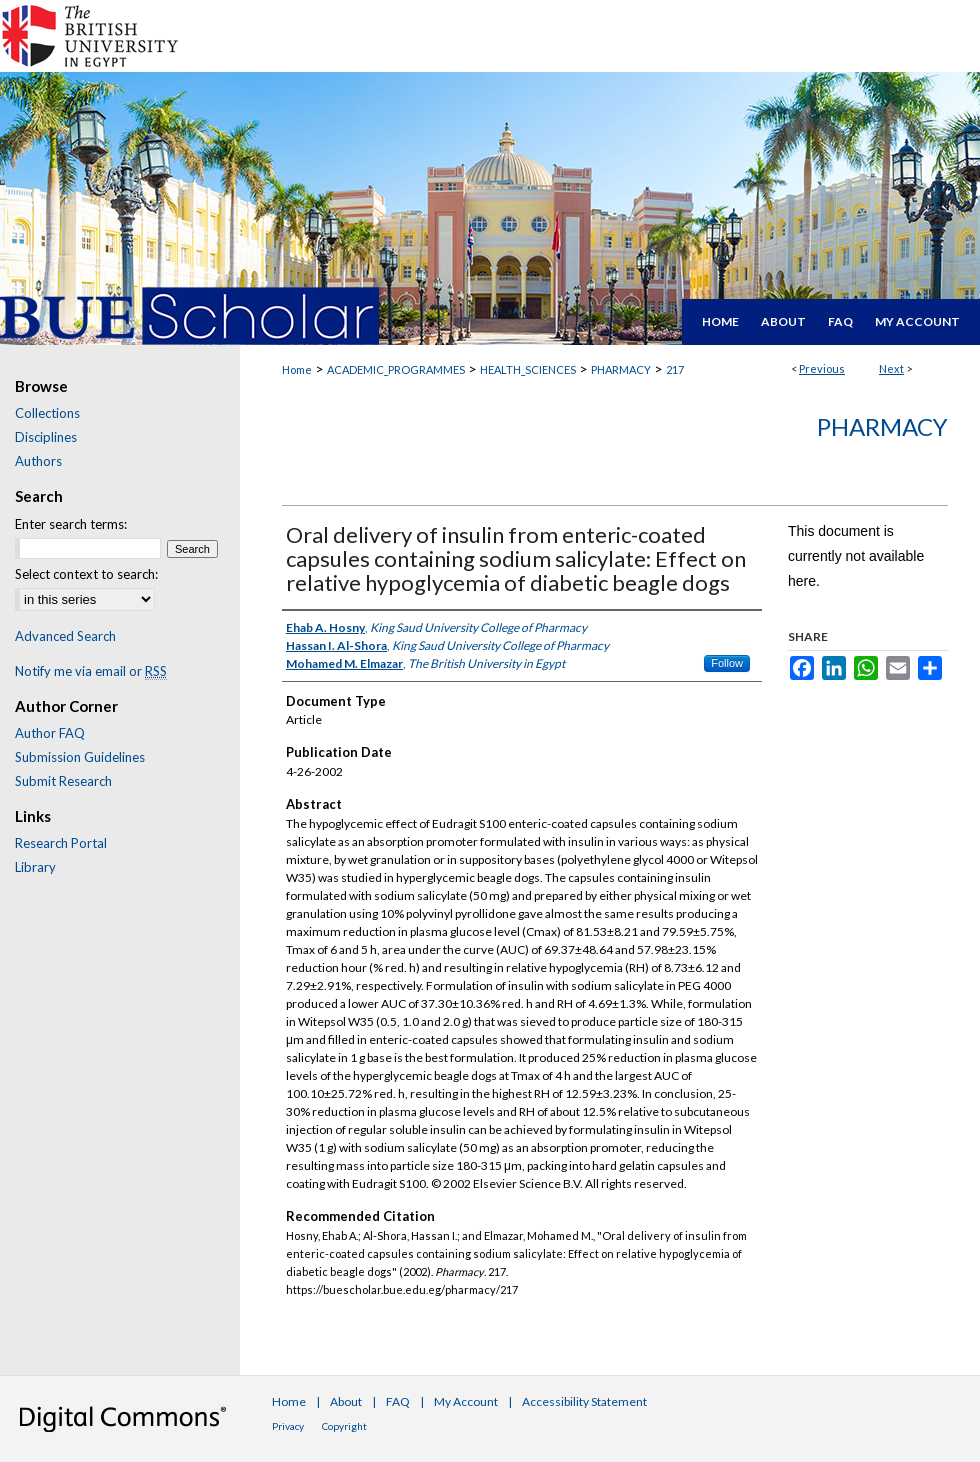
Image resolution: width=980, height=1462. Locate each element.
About (346, 1401)
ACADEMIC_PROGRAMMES (396, 369)
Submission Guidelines (80, 757)
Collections (47, 413)
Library (35, 867)
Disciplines (46, 437)
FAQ (398, 1401)
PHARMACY (621, 369)
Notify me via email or (91, 671)
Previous (822, 368)
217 (675, 369)
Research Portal (61, 843)
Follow (727, 663)
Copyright (344, 1426)
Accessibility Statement (584, 1401)
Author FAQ (50, 733)
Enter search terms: (71, 524)
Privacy (288, 1426)
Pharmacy (882, 426)
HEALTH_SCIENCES (528, 369)
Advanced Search (65, 636)
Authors (38, 461)
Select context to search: (86, 574)
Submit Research (63, 781)
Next (891, 368)
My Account (466, 1401)
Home (297, 369)
